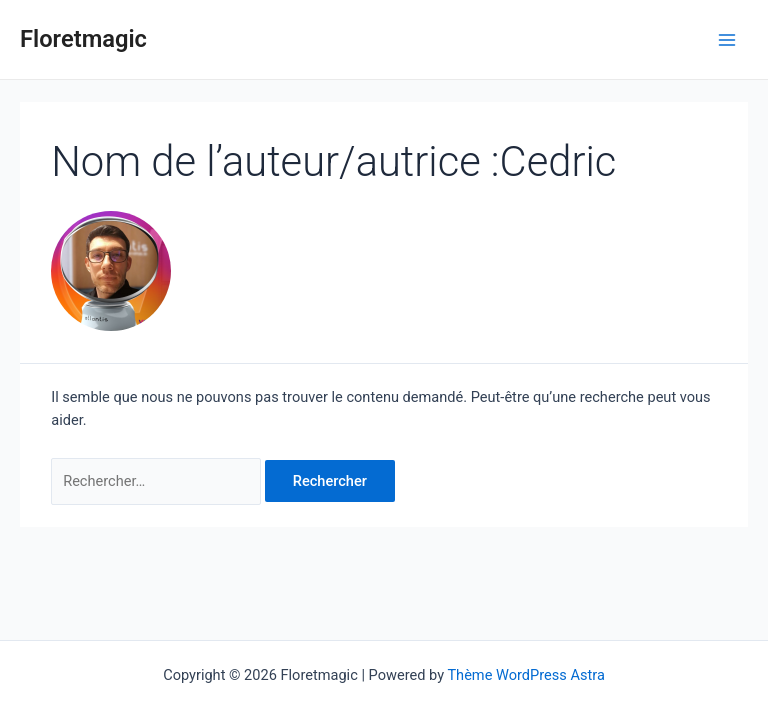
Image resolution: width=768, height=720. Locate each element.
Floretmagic (83, 39)
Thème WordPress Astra (525, 675)
